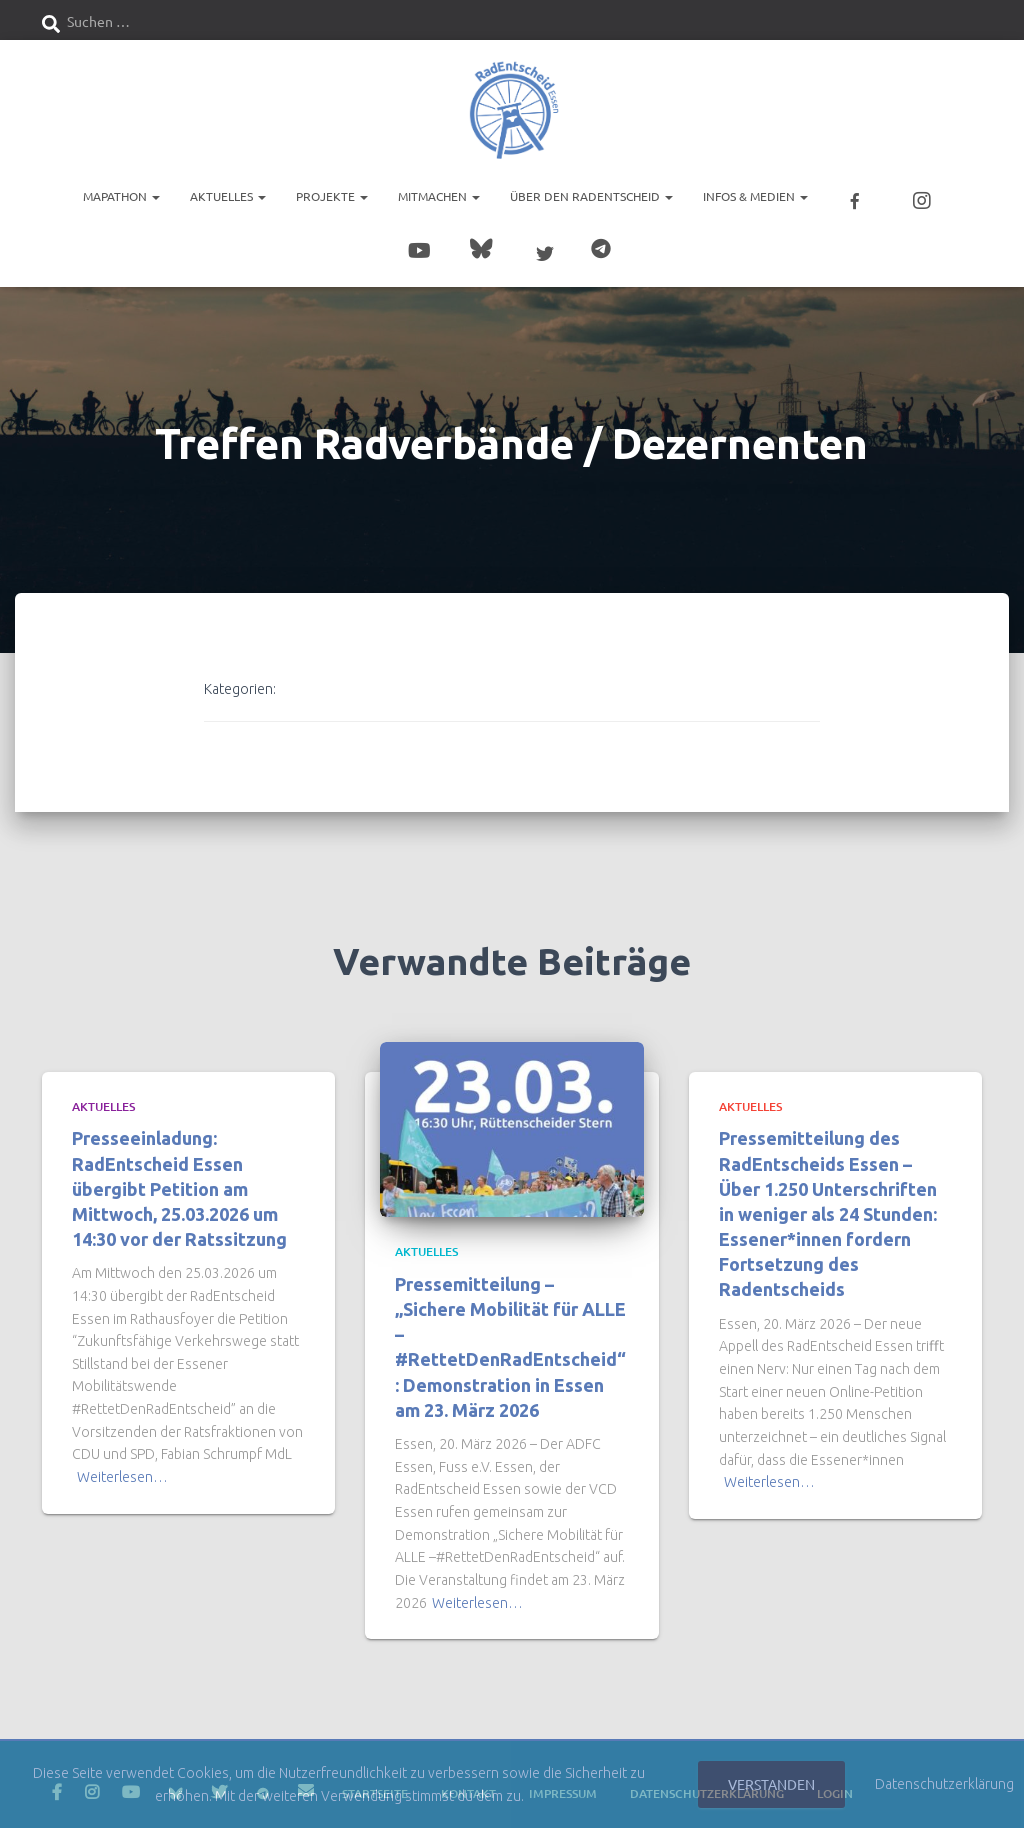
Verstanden (771, 1784)
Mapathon (121, 195)
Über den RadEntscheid (591, 195)
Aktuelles (228, 195)
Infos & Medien (755, 195)
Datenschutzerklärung (944, 1784)
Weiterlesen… (122, 1469)
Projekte (332, 195)
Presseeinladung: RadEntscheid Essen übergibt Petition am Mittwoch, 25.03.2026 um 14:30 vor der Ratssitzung (179, 1180)
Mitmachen (439, 195)
